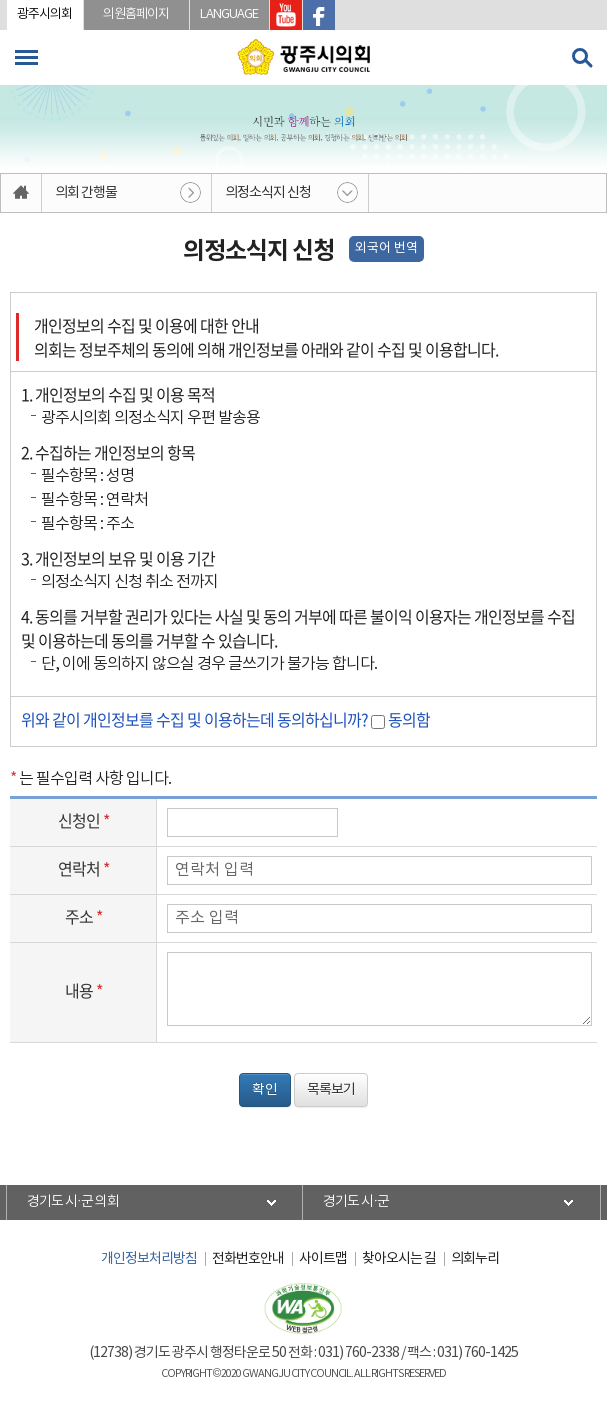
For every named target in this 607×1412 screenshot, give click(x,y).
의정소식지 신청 (268, 193)
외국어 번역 (386, 248)
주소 (83, 916)
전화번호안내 (248, 1259)
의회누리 (475, 1259)
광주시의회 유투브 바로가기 (286, 15)
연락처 (83, 868)
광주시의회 (44, 14)
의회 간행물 (86, 193)
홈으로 (21, 193)
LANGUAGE (229, 14)
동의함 (409, 719)
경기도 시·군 (356, 1202)
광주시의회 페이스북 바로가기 (319, 15)
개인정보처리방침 (149, 1259)
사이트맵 (323, 1259)
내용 (83, 990)
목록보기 (331, 1090)
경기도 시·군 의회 (73, 1202)
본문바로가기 (0, 0)
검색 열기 (582, 58)
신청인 (83, 820)
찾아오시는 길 (399, 1259)
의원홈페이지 (136, 14)
